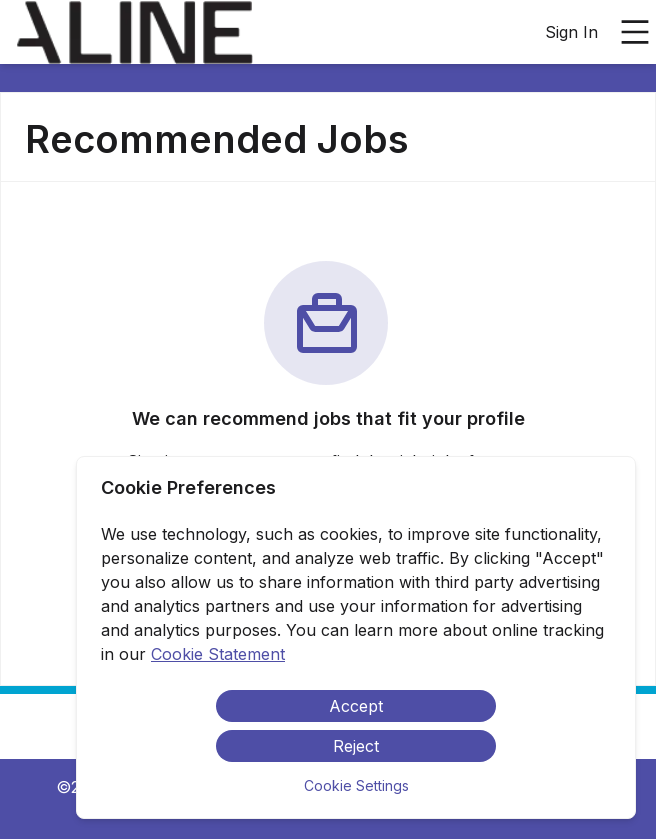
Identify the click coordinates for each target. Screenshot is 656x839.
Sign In (571, 32)
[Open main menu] (635, 32)
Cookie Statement (218, 654)
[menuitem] (134, 33)
